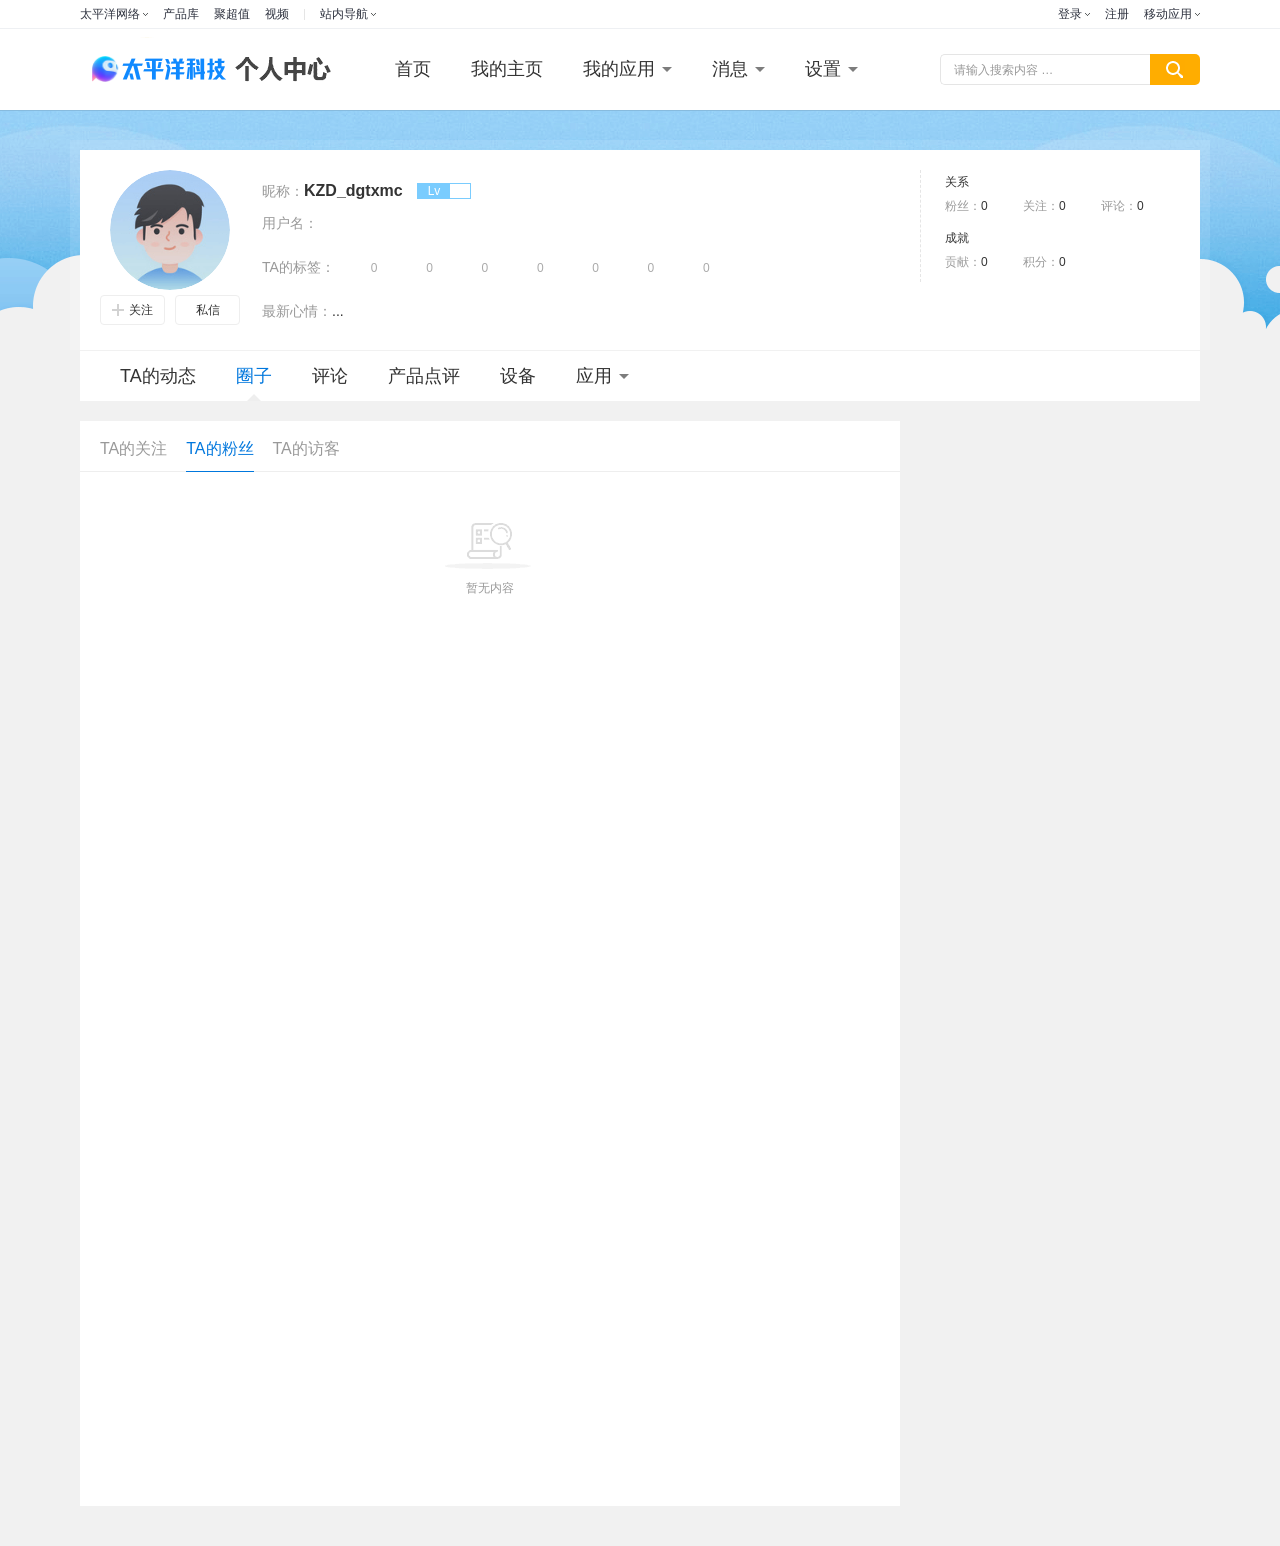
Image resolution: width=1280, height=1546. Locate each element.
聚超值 (232, 14)
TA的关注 (133, 448)
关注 (132, 310)
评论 (330, 376)
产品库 (181, 14)
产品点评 (424, 376)
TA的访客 (306, 448)
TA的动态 (158, 376)
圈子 (254, 383)
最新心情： (297, 311)
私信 (208, 310)
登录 (1070, 14)
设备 (518, 376)
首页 (413, 69)
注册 (1117, 14)
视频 (277, 14)
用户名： (290, 223)
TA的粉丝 (219, 448)
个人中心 (278, 69)
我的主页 (507, 69)
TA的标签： (298, 267)
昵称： (283, 191)
